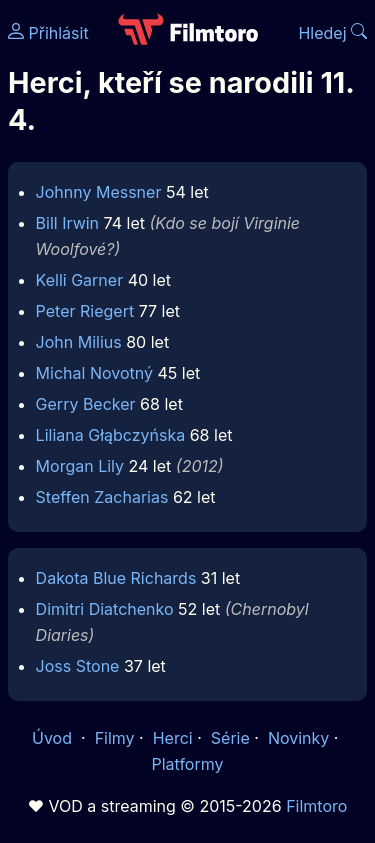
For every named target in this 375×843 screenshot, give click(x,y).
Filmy (115, 738)
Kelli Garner (80, 280)
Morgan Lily (80, 466)
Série (230, 738)
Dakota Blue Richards (116, 578)
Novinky (298, 738)
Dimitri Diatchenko (105, 609)
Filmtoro (316, 806)
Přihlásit (48, 33)
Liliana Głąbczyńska (111, 435)
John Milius (79, 342)
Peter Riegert (85, 311)
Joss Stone (78, 666)
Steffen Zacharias (102, 497)
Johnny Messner (99, 192)
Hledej (332, 33)
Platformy (187, 764)
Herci (173, 738)
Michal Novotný (94, 373)
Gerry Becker (86, 404)
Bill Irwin (67, 223)
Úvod (54, 738)
